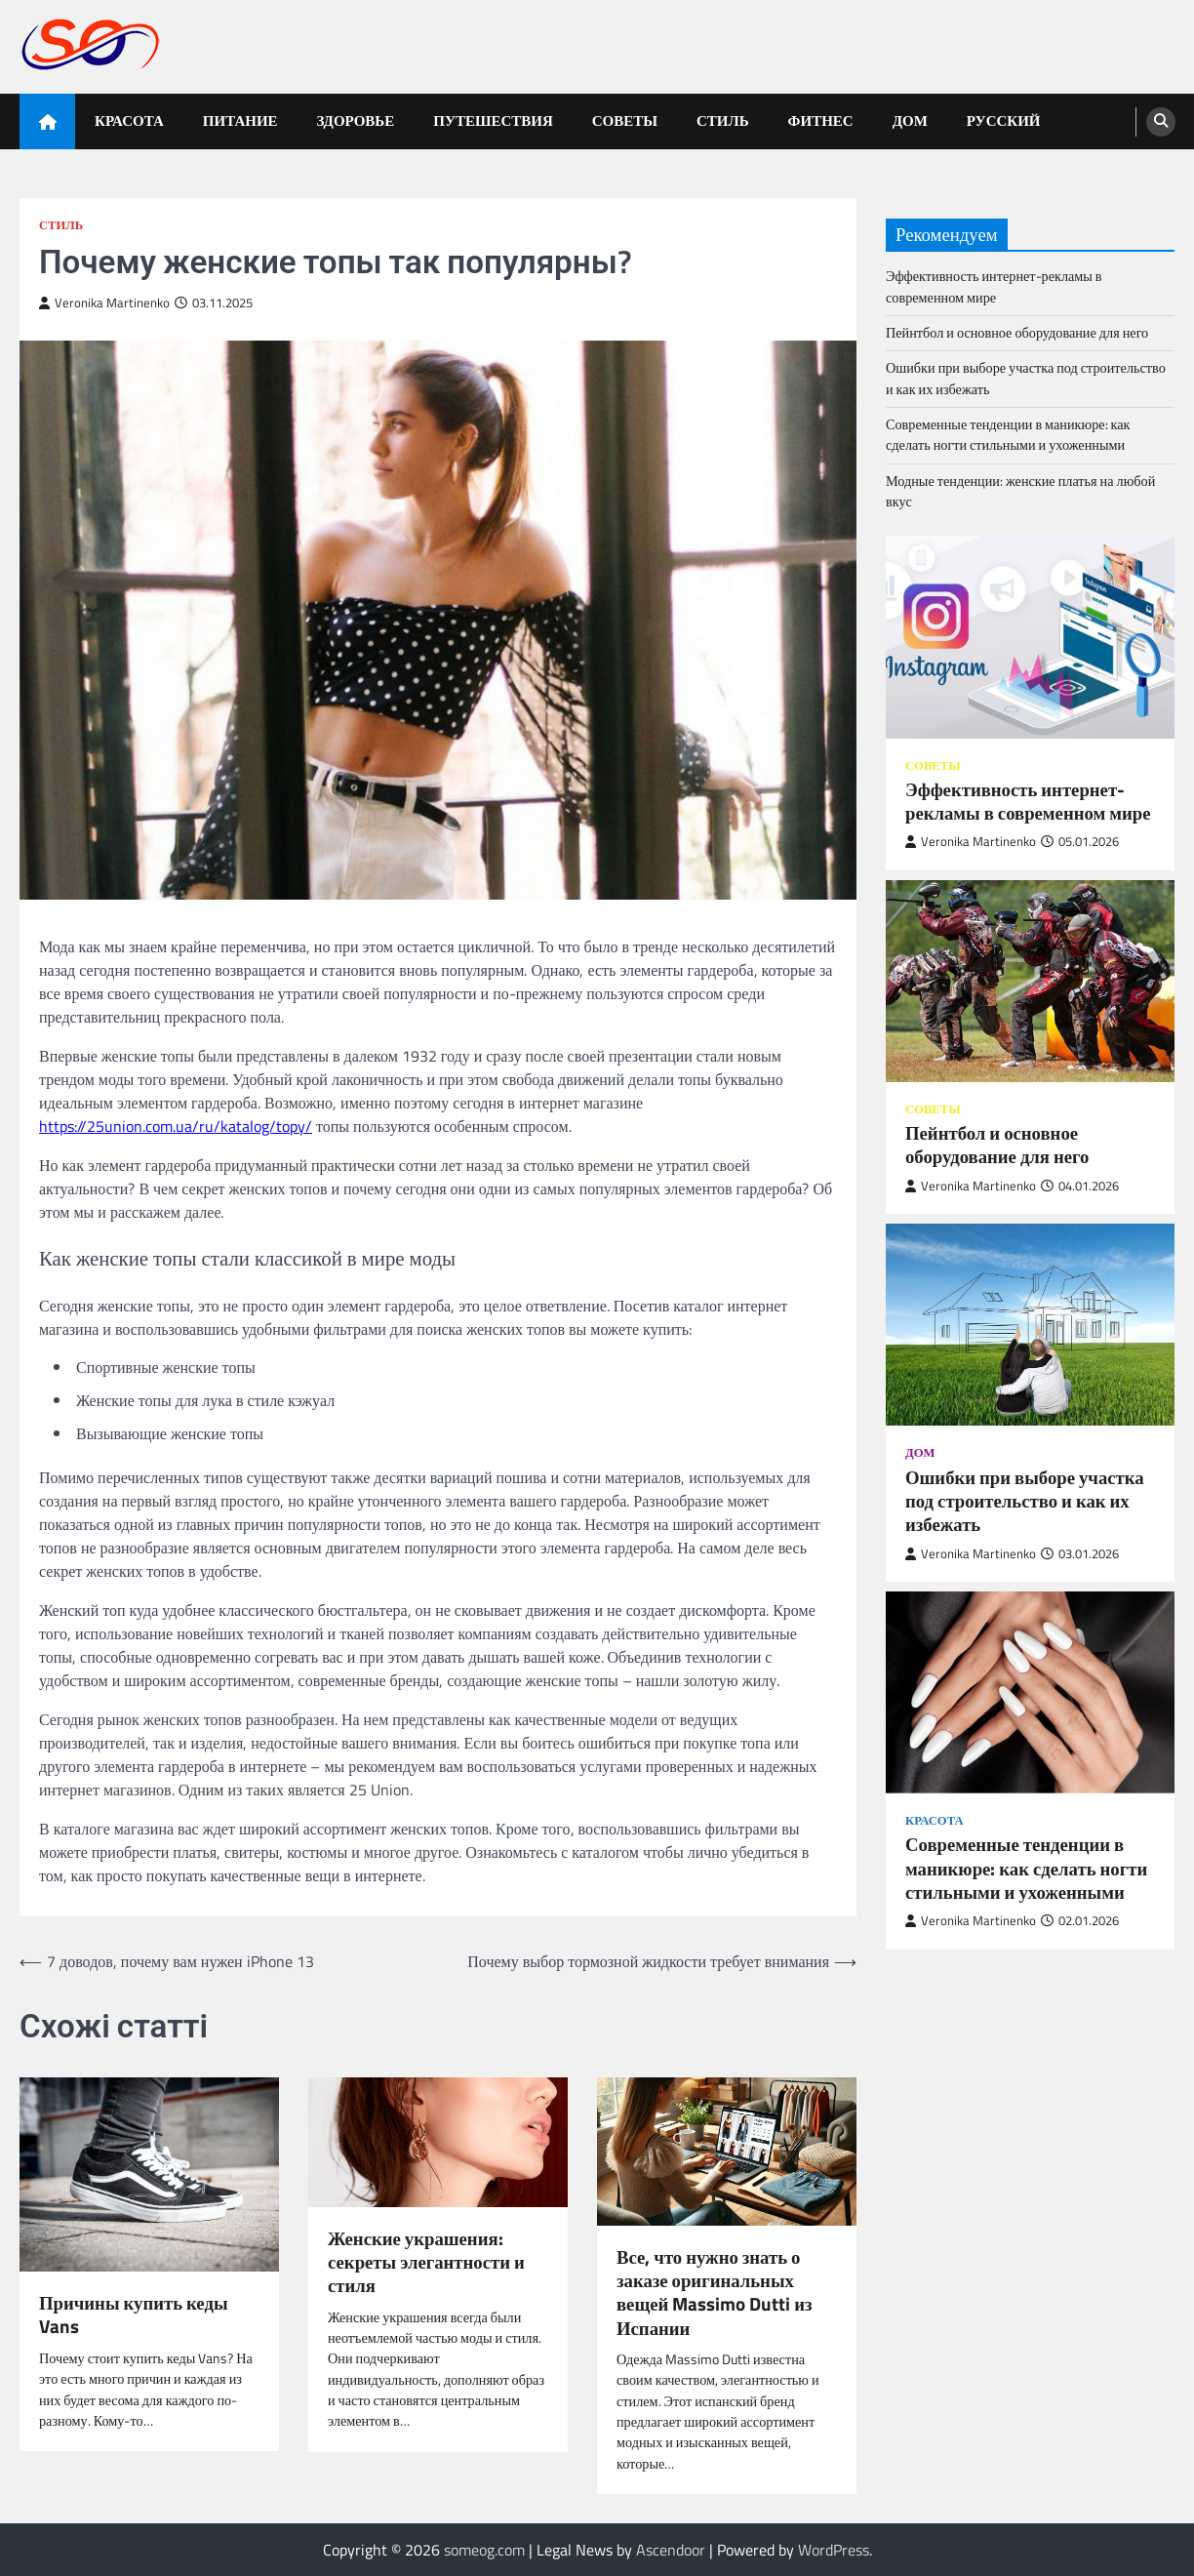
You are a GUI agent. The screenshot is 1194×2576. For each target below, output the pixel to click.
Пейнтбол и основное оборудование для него (1017, 332)
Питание (240, 120)
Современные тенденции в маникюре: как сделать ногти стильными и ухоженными (1008, 435)
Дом (910, 120)
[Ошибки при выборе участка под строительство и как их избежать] (1030, 1325)
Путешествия (493, 120)
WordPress (833, 2549)
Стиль (722, 120)
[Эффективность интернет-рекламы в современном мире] (1030, 637)
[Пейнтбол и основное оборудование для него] (1030, 981)
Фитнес (821, 120)
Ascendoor (670, 2549)
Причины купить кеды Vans (133, 2315)
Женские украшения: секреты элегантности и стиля (426, 2262)
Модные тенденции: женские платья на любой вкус (1020, 491)
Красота (129, 120)
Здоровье (356, 120)
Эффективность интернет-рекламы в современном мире (994, 286)
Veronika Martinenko (104, 303)
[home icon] (47, 121)
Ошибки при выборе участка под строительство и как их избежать (1026, 378)
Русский (1004, 120)
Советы (624, 120)
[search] (1160, 122)
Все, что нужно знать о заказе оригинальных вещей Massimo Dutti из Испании (715, 2292)
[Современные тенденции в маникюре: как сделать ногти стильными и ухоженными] (1030, 1692)
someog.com (484, 2549)
